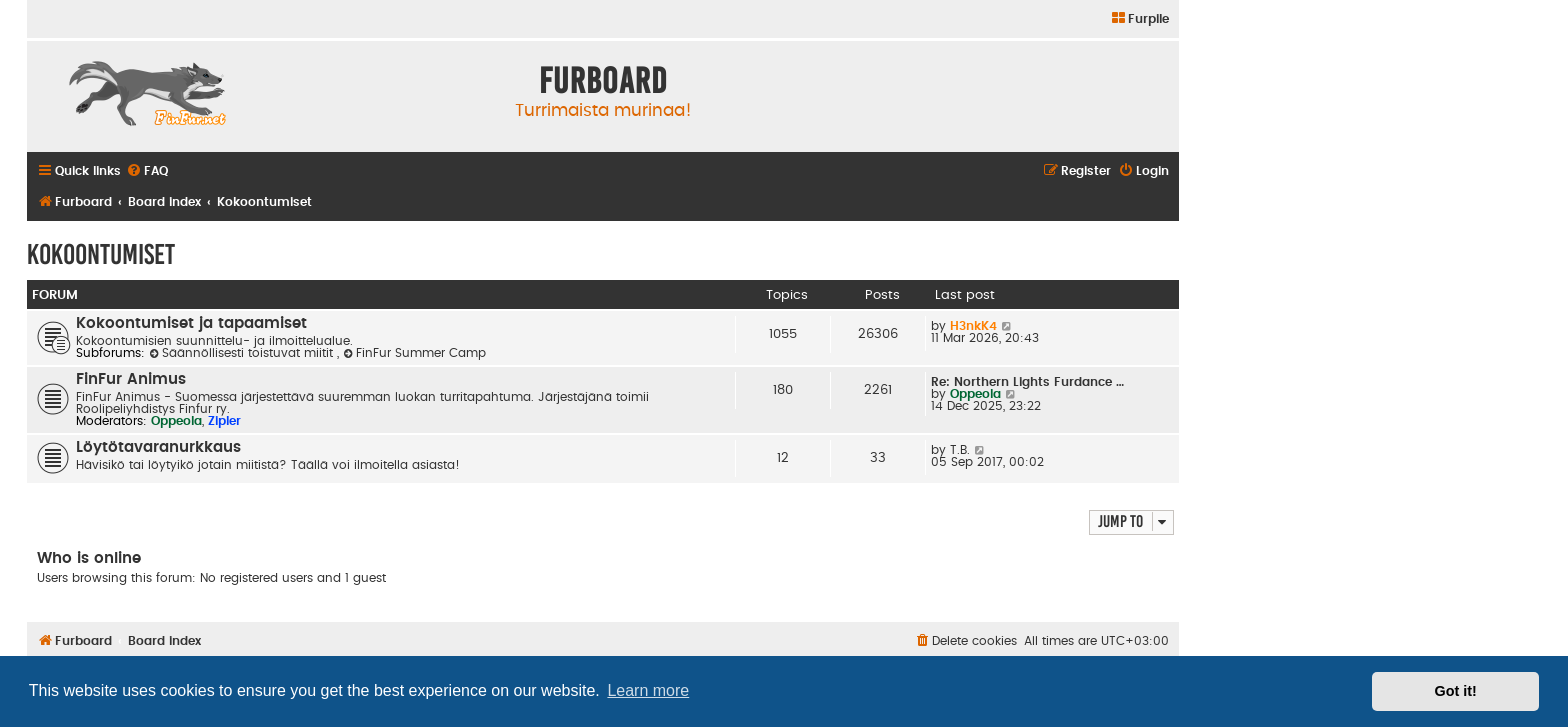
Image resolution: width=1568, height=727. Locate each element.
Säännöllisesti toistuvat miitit (243, 353)
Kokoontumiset (101, 254)
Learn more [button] (648, 690)
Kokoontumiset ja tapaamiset (191, 323)
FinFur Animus (131, 379)
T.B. (960, 450)
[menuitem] (1139, 19)
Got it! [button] (1456, 691)
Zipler (224, 421)
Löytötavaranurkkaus (158, 447)
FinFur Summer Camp (414, 353)
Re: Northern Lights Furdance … (1027, 382)
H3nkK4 (973, 326)
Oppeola (176, 421)
